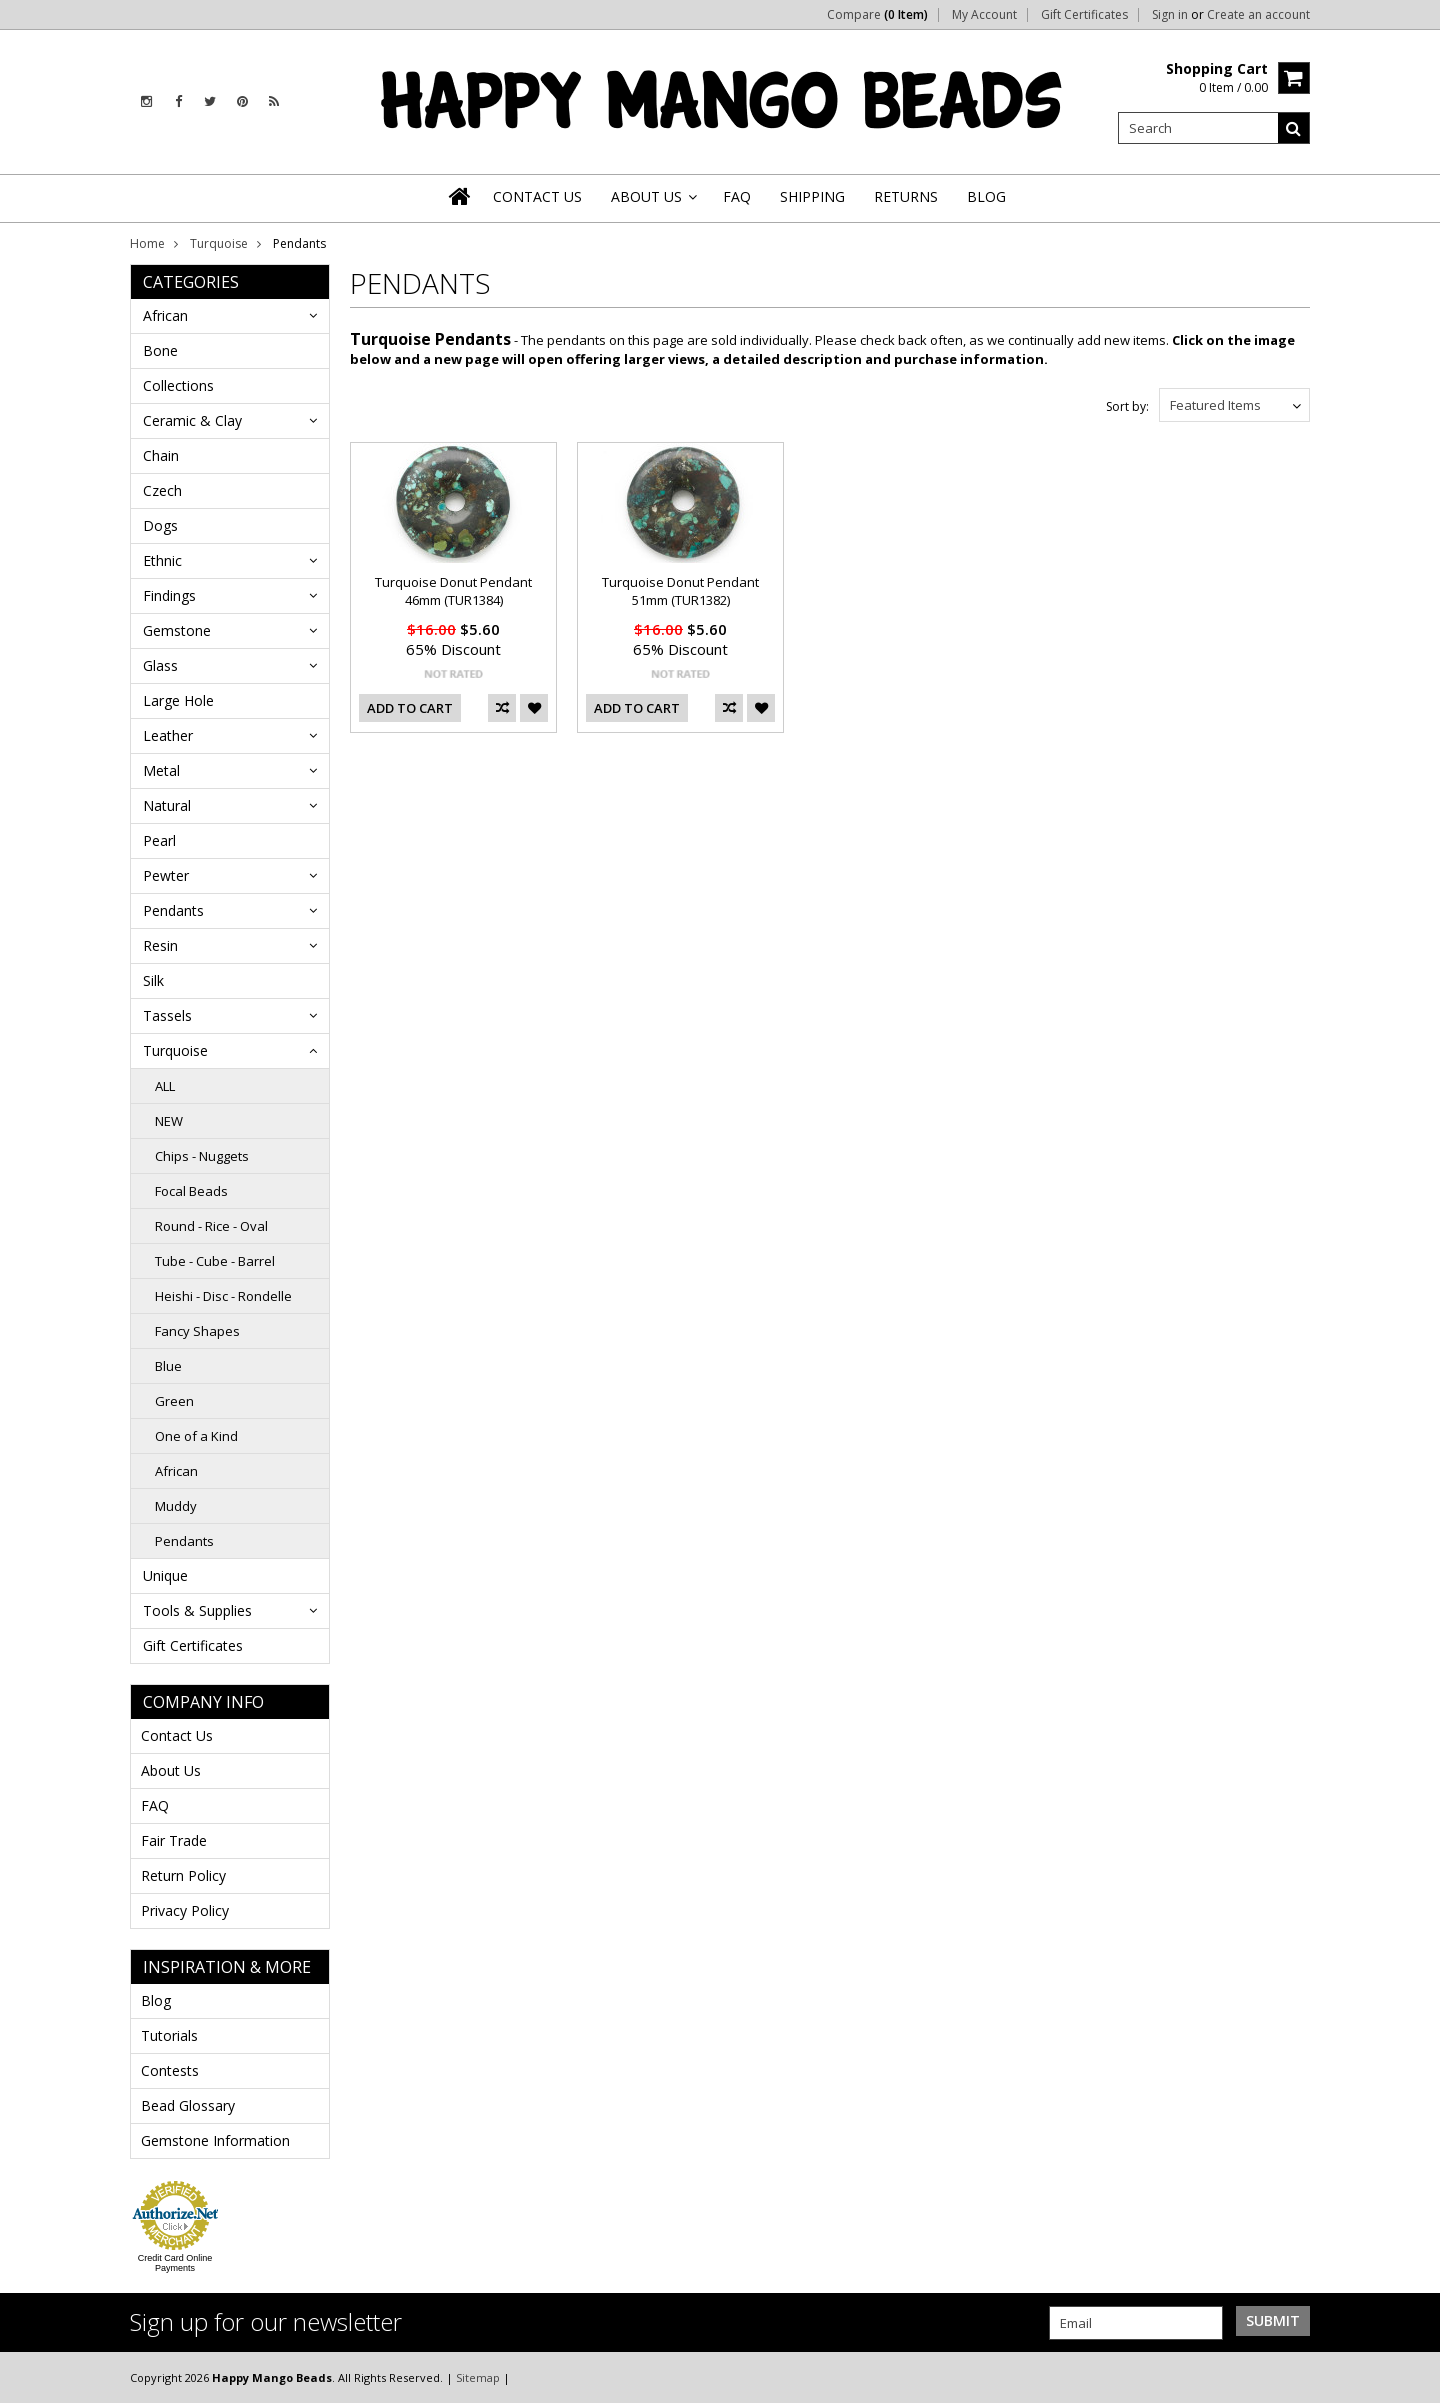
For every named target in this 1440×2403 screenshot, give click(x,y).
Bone (160, 350)
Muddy (176, 1506)
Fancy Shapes (197, 1331)
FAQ (155, 1805)
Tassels (167, 1015)
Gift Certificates (1084, 15)
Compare (877, 15)
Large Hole (178, 700)
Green (174, 1401)
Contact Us (177, 1735)
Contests (170, 2070)
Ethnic (162, 560)
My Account (984, 15)
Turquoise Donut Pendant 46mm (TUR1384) (453, 591)
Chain (161, 455)
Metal (161, 770)
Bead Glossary (188, 2105)
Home (147, 243)
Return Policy (183, 1875)
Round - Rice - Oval (211, 1226)
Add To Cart (410, 708)
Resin (160, 945)
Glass (160, 665)
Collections (178, 385)
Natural (167, 805)
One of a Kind (196, 1436)
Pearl (159, 840)
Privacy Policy (185, 1910)
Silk (153, 980)
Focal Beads (191, 1191)
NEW (169, 1121)
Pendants (173, 910)
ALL (165, 1086)
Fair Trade (174, 1840)
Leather (168, 735)
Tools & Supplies (197, 1610)
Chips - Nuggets (202, 1156)
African (165, 315)
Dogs (160, 525)
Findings (169, 595)
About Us (171, 1770)
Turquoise (219, 243)
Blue (168, 1366)
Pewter (166, 875)
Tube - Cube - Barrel (215, 1261)
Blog (156, 2000)
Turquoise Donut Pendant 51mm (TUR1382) (680, 591)
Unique (165, 1575)
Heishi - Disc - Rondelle (223, 1296)
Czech (162, 490)
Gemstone (177, 630)
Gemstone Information (215, 2140)
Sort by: (1127, 406)
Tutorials (169, 2035)
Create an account (1258, 15)
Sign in (1170, 15)
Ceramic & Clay (192, 420)
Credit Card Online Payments (175, 2263)
